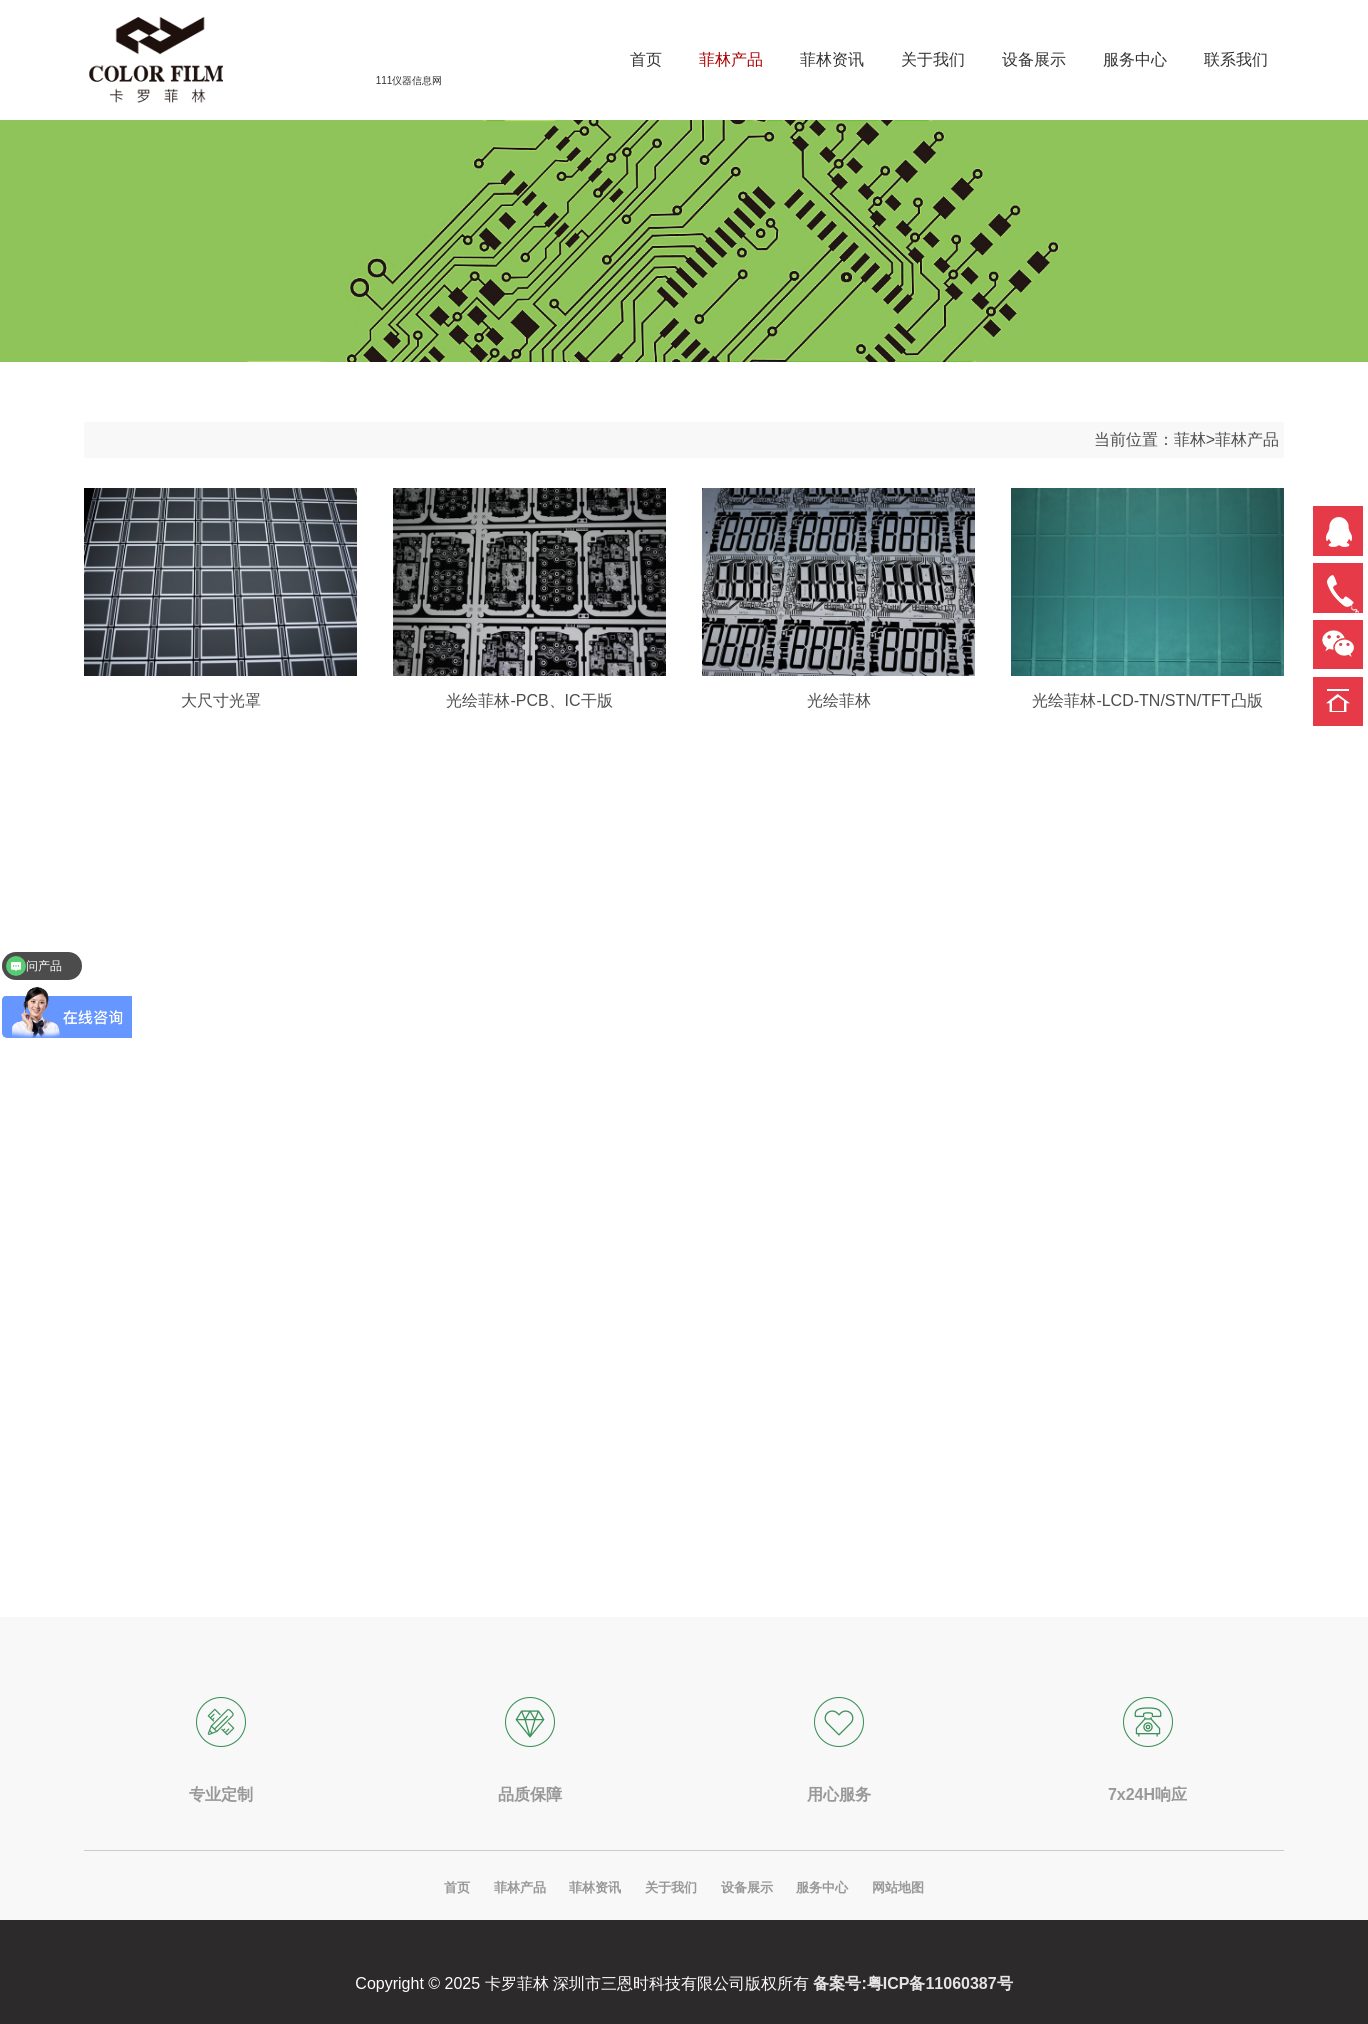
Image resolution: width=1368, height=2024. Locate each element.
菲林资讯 (595, 1887)
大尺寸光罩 (221, 700)
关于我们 (671, 1887)
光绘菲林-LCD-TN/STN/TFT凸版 (1147, 700)
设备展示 (747, 1887)
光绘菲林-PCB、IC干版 (529, 700)
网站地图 (898, 1887)
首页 (457, 1887)
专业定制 (221, 1794)
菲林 (1190, 439)
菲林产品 (1247, 439)
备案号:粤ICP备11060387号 (912, 1983)
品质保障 (530, 1794)
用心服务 (839, 1794)
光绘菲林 (839, 700)
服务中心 (822, 1887)
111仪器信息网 (409, 80)
